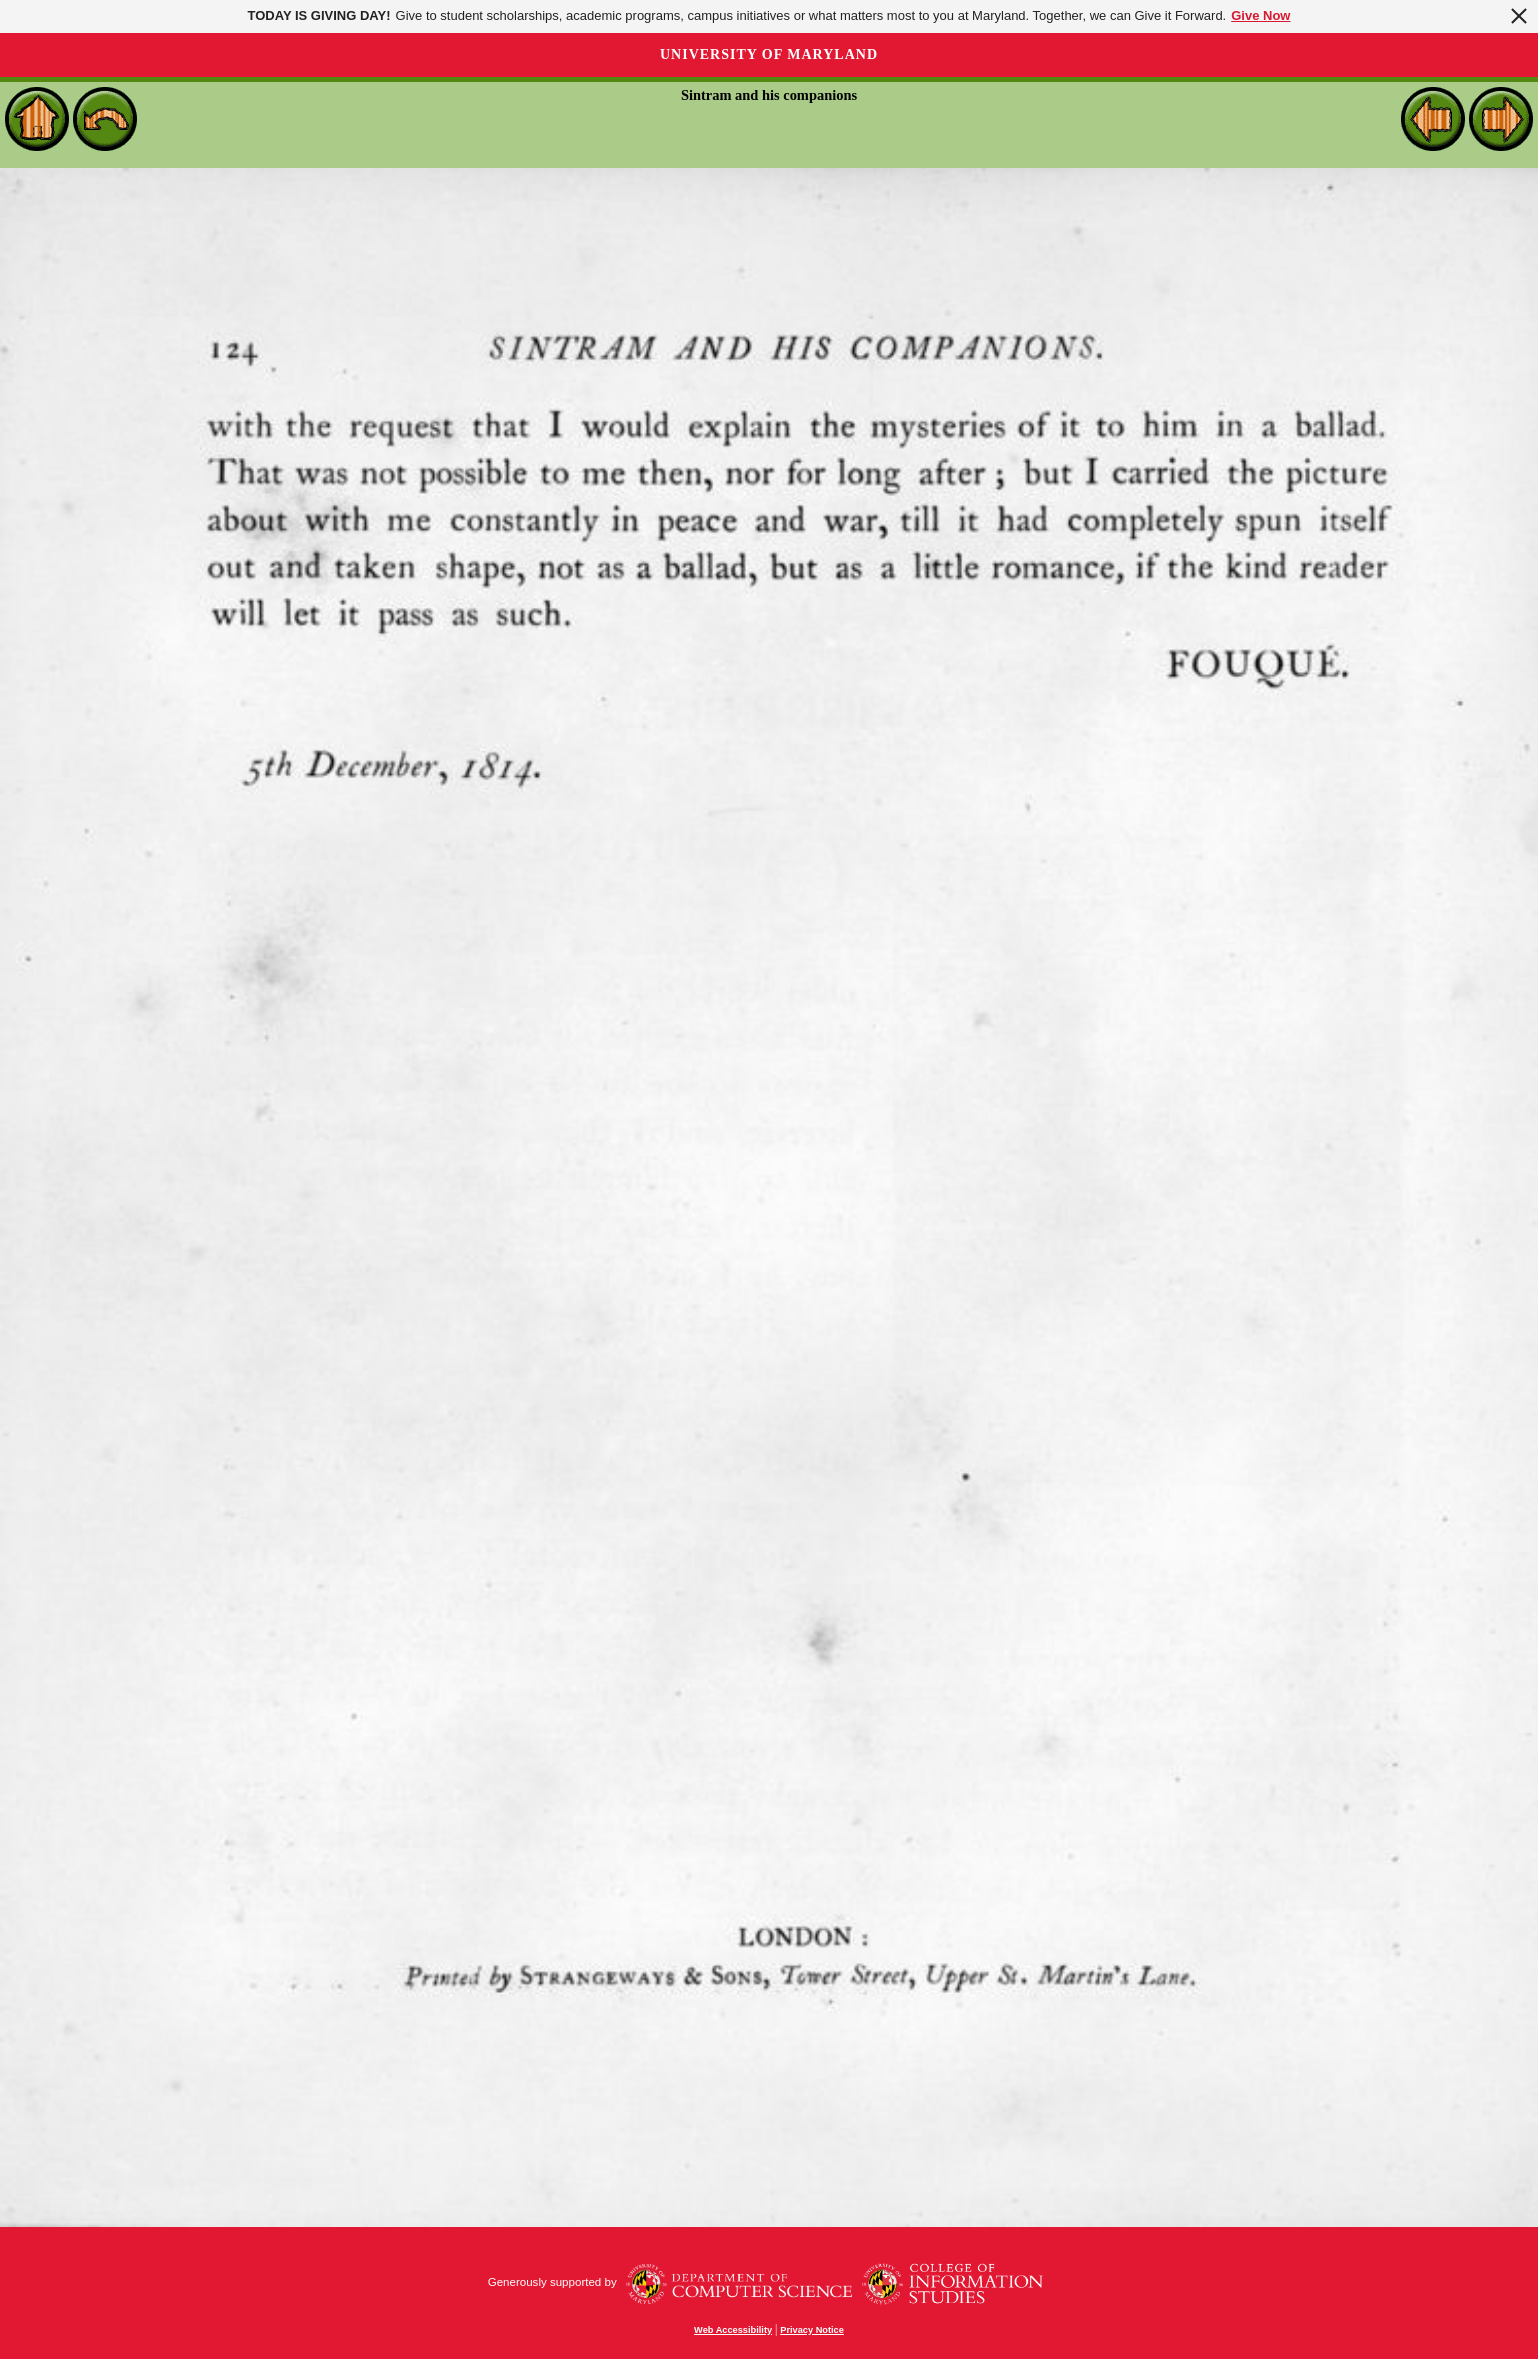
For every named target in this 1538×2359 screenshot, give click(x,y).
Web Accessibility (733, 2330)
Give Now (1260, 15)
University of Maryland (769, 54)
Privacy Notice (812, 2330)
